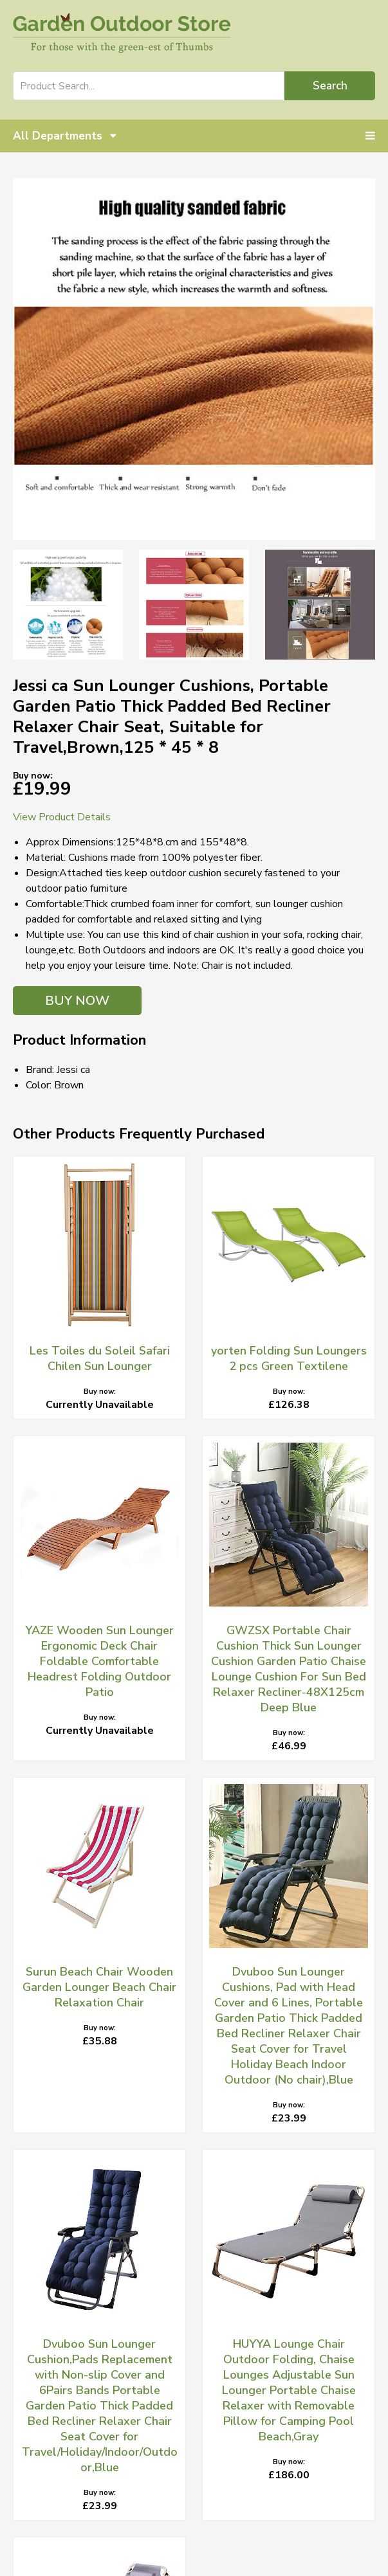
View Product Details (62, 817)
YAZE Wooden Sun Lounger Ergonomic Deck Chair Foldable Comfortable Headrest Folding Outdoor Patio (99, 1661)
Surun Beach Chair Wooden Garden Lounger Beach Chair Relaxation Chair (99, 1987)
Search (330, 85)
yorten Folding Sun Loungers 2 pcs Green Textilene (289, 1358)
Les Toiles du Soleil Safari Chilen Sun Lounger (100, 1358)
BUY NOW (77, 1000)
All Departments (64, 136)
